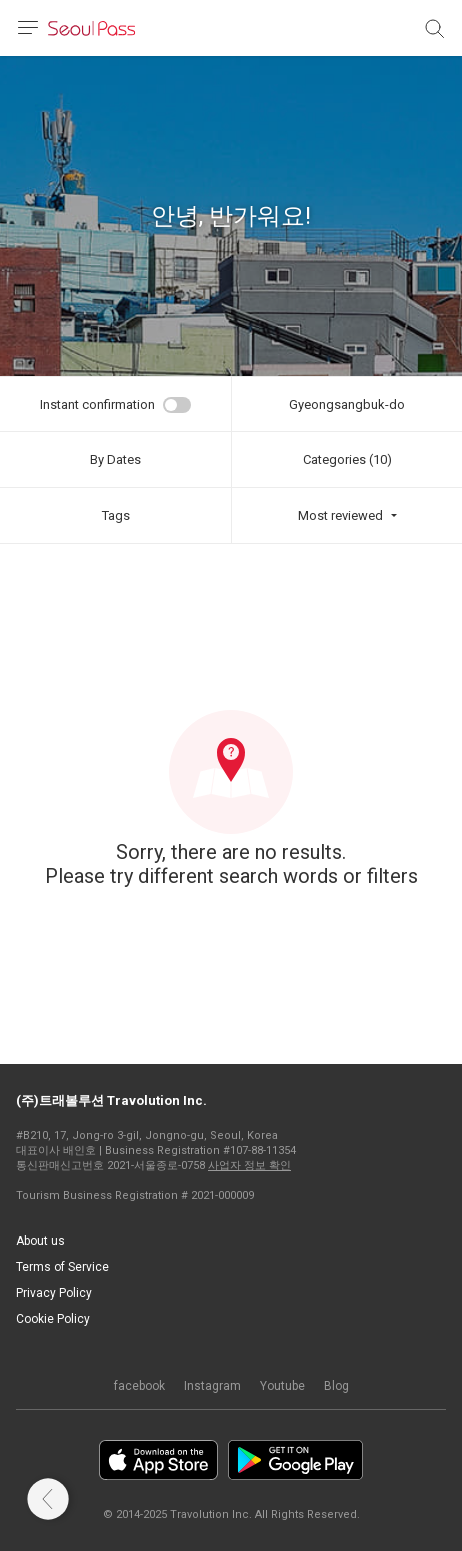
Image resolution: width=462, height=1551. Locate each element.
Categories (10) (347, 459)
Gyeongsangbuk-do (347, 404)
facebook (139, 1386)
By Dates (115, 459)
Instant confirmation (97, 404)
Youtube (282, 1386)
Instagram (212, 1386)
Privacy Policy (54, 1293)
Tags (116, 515)
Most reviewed (340, 515)
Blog (336, 1386)
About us (40, 1241)
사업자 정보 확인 (249, 1165)
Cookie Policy (53, 1319)
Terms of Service (62, 1267)
